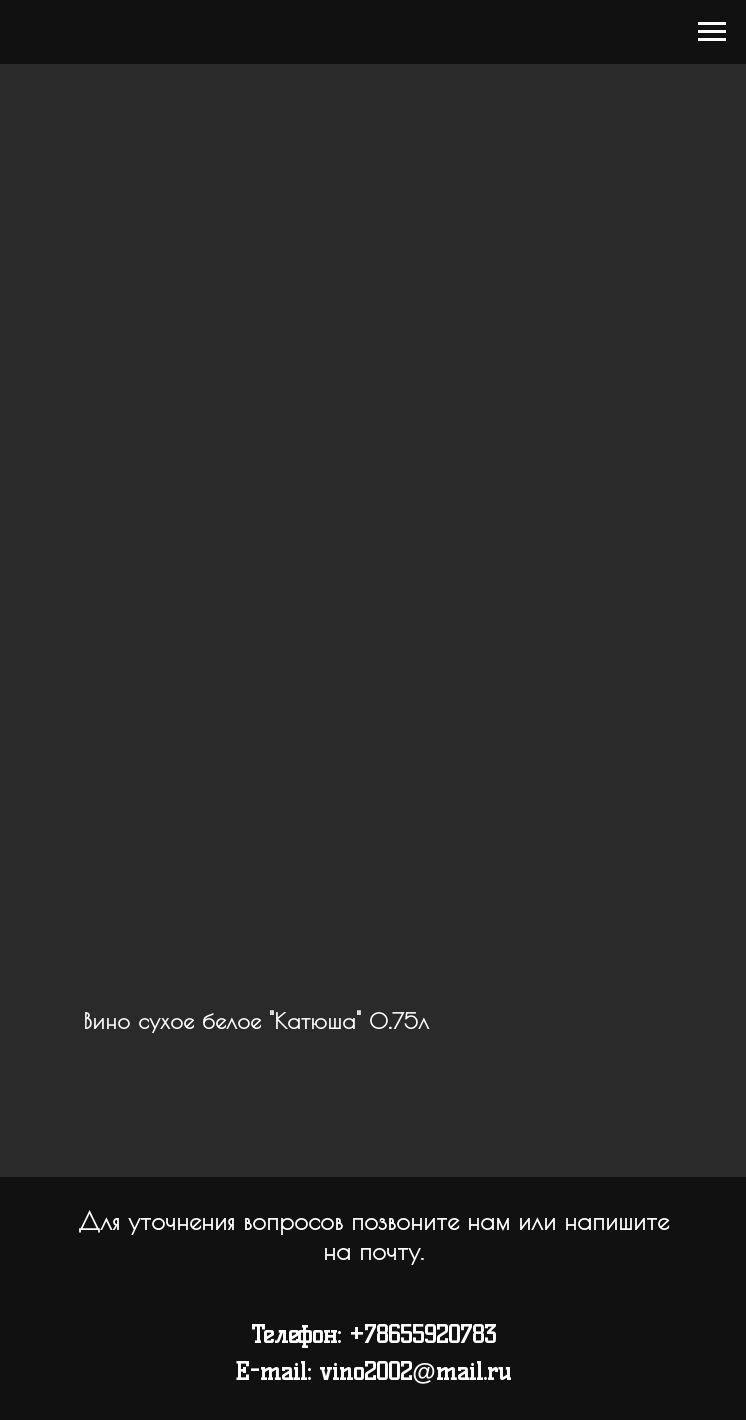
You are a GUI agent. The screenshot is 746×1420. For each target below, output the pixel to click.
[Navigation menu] (712, 32)
